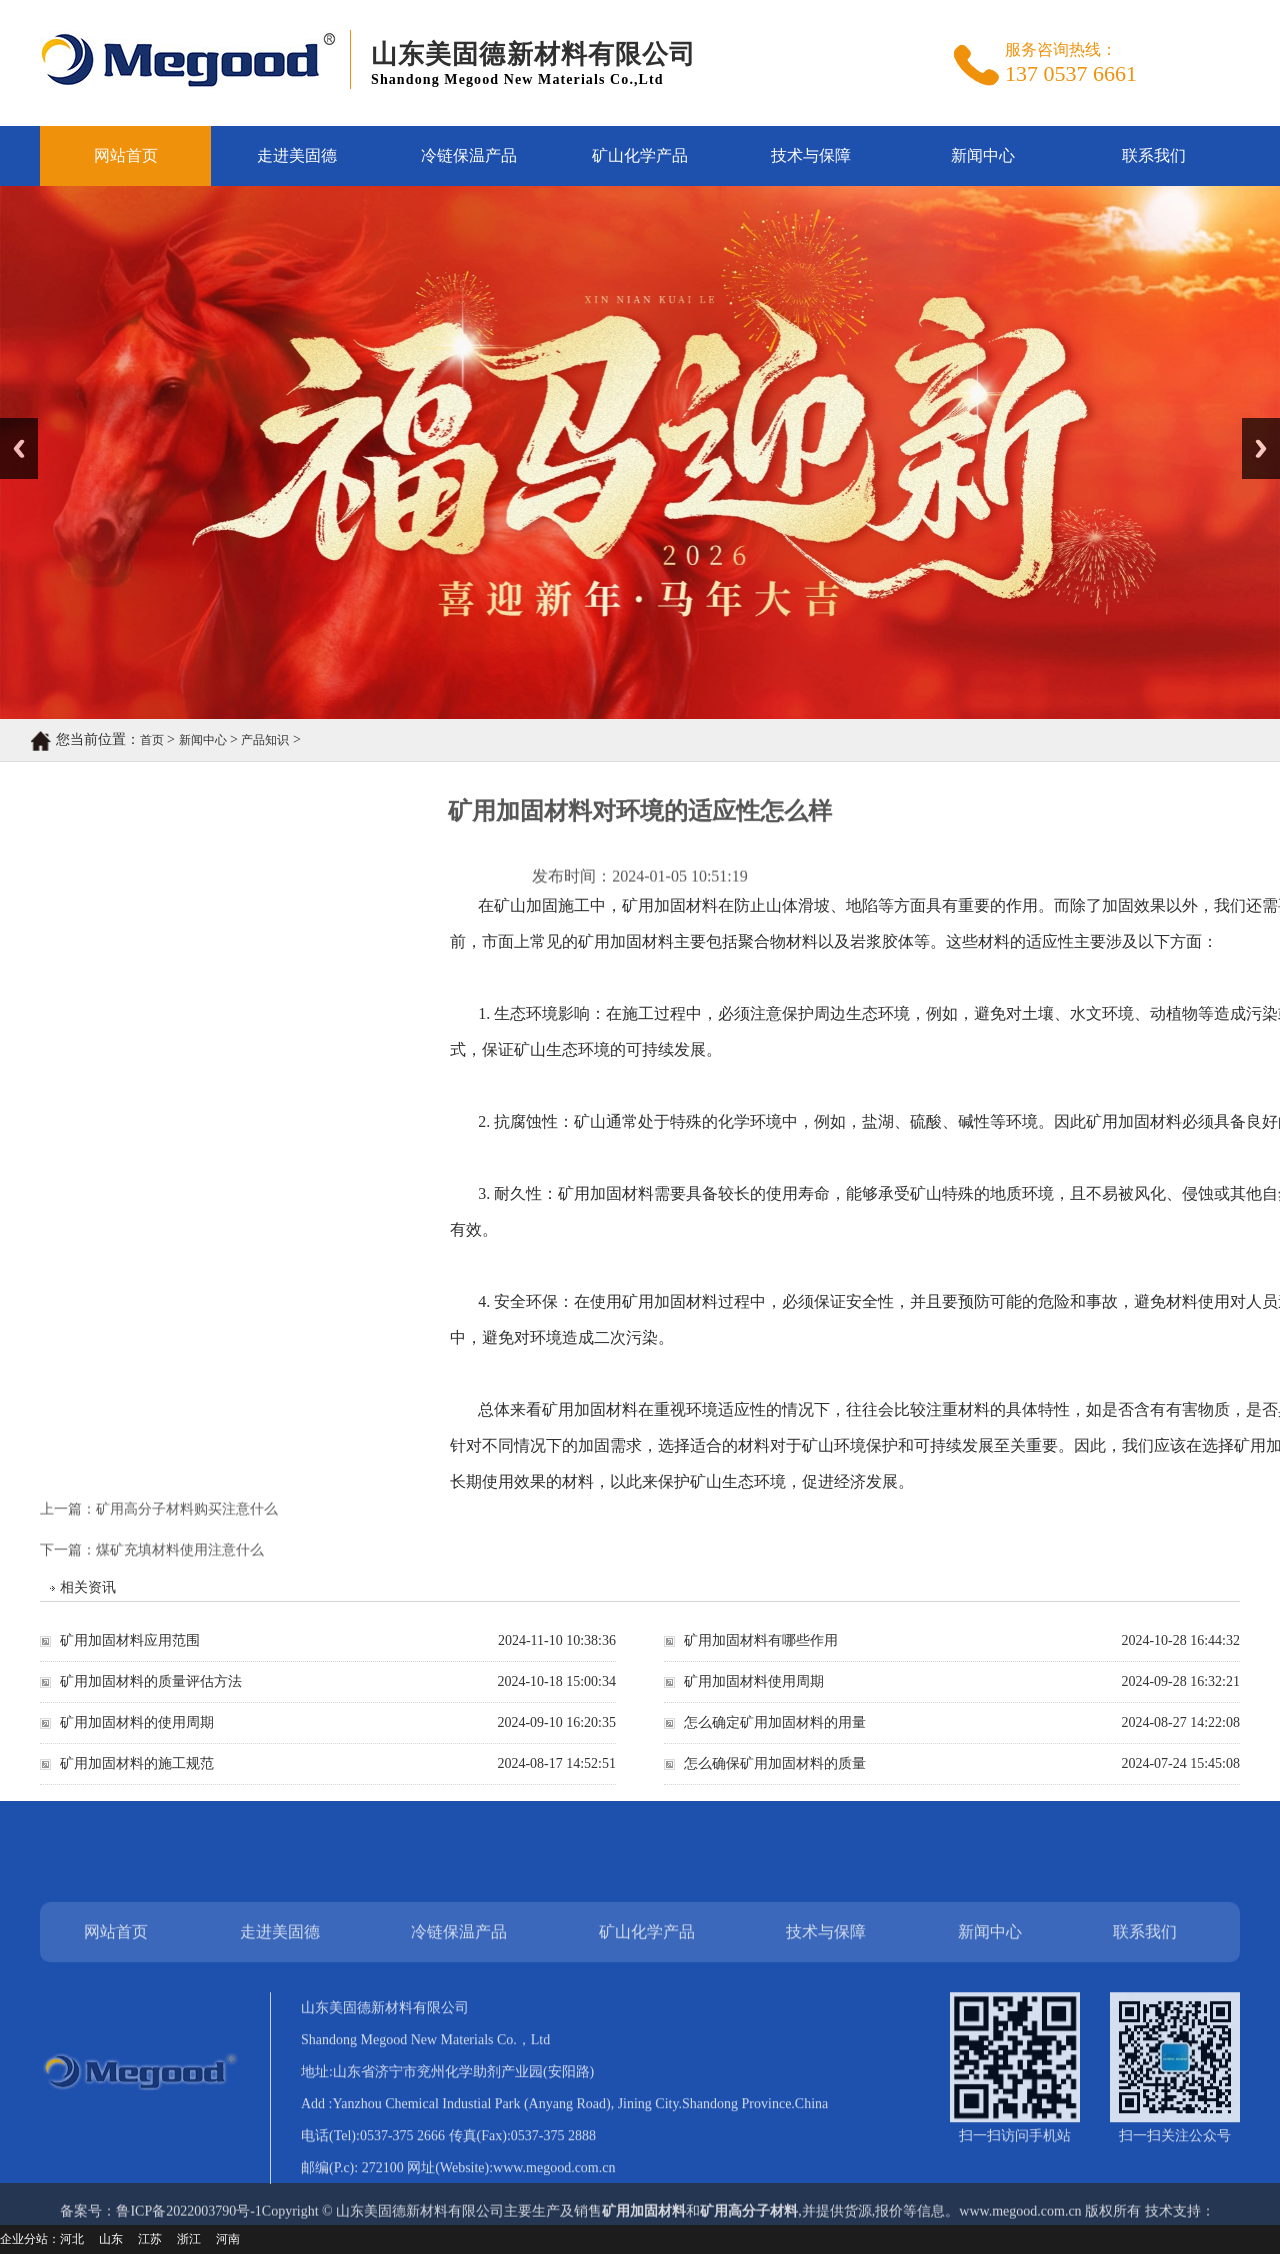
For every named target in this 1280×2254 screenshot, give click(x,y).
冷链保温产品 (469, 155)
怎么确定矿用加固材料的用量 (775, 1736)
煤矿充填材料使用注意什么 (180, 1564)
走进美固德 (297, 155)
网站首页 (126, 155)
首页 (98, 740)
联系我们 (1154, 155)
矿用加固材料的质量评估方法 (151, 1695)
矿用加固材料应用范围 (130, 1654)
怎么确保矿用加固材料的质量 (775, 1777)
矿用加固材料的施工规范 (137, 1777)
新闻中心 (983, 155)
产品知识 (212, 740)
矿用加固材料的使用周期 (137, 1736)
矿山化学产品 (640, 155)
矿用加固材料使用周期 (754, 1695)
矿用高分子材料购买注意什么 (187, 1494)
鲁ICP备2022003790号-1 (188, 2231)
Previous (19, 448)
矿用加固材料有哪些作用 (761, 1654)
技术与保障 (811, 155)
